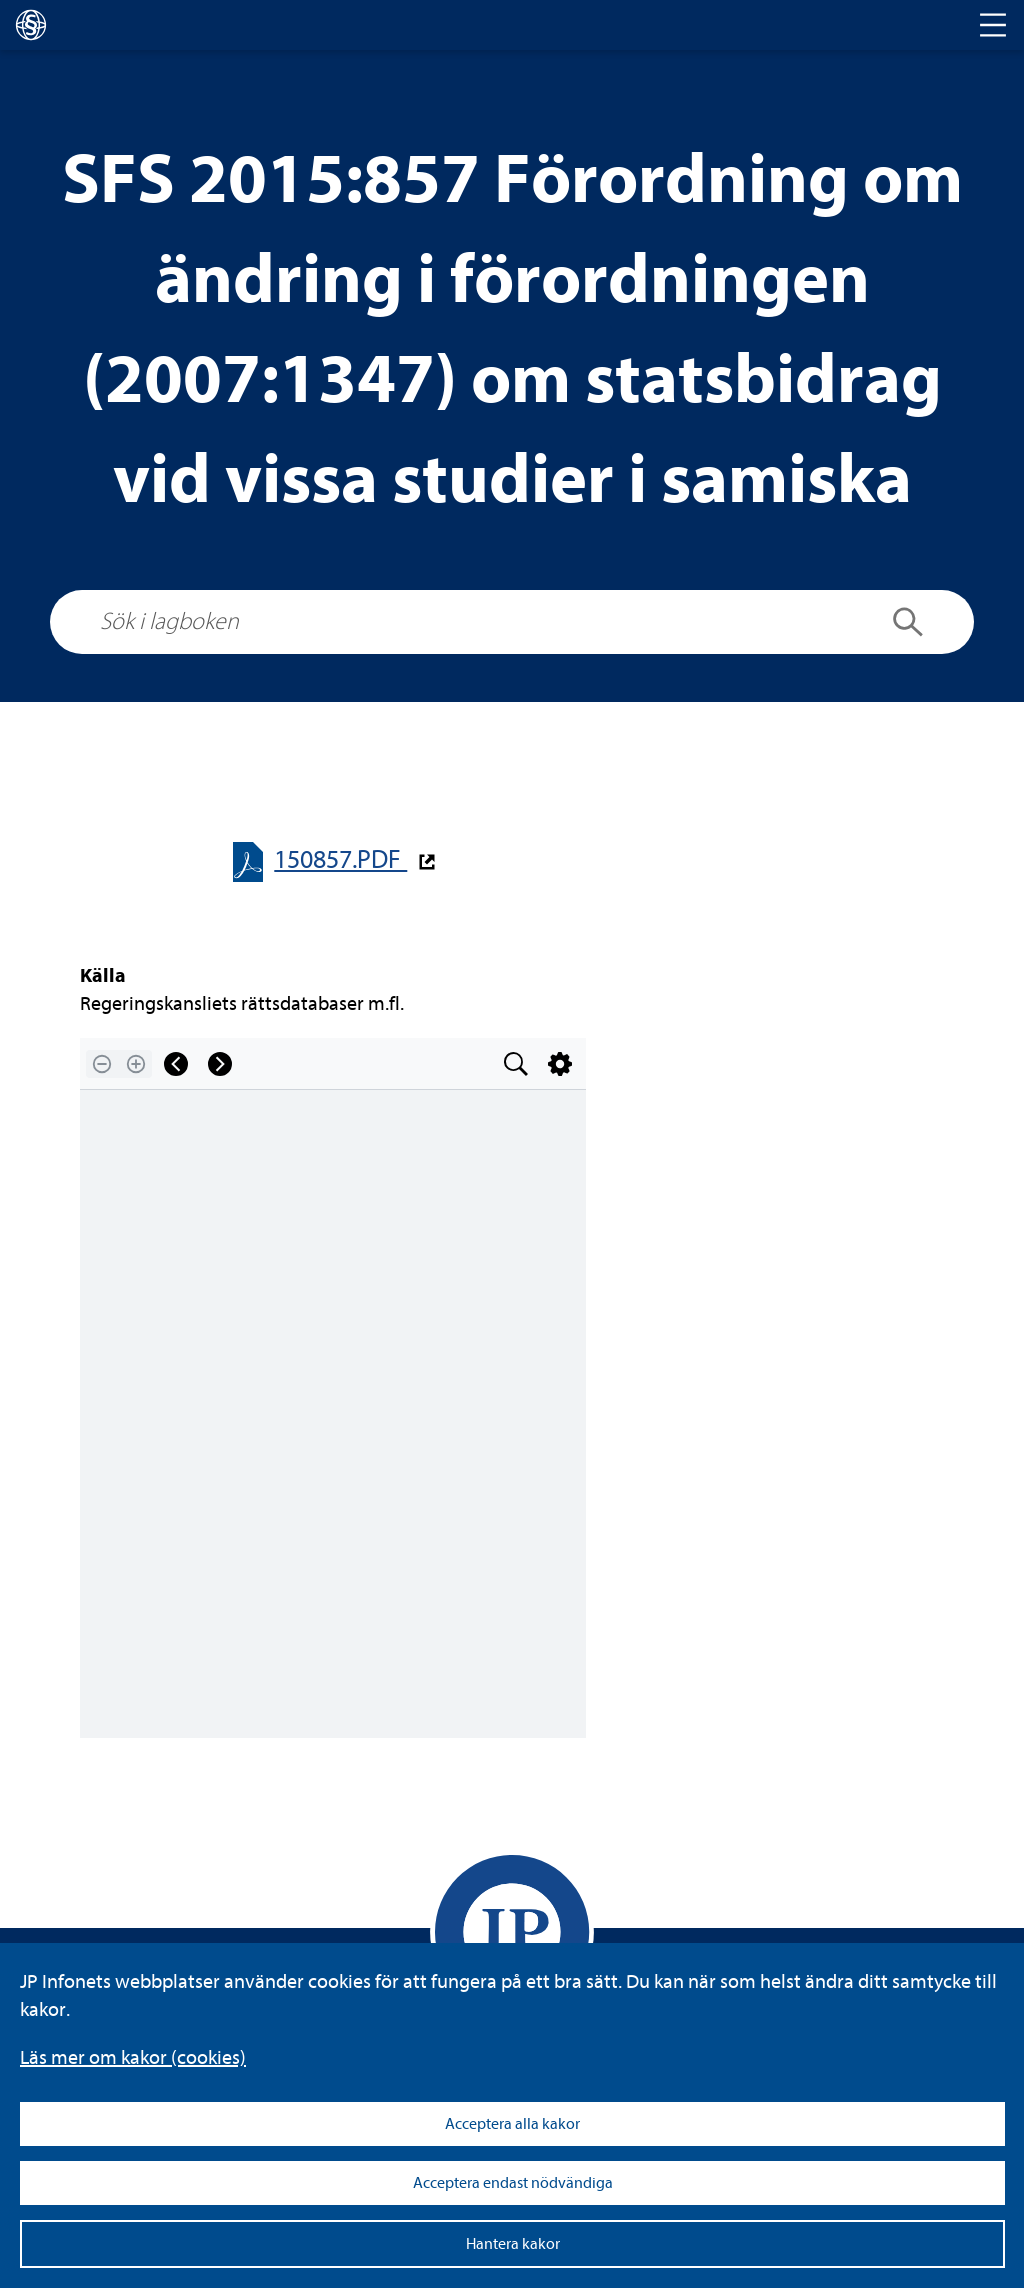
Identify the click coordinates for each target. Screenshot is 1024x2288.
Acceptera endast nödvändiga (513, 2183)
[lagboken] (31, 25)
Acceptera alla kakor (512, 2124)
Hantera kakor (513, 2244)
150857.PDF (340, 859)
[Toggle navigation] (993, 25)
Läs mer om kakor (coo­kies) (133, 2057)
